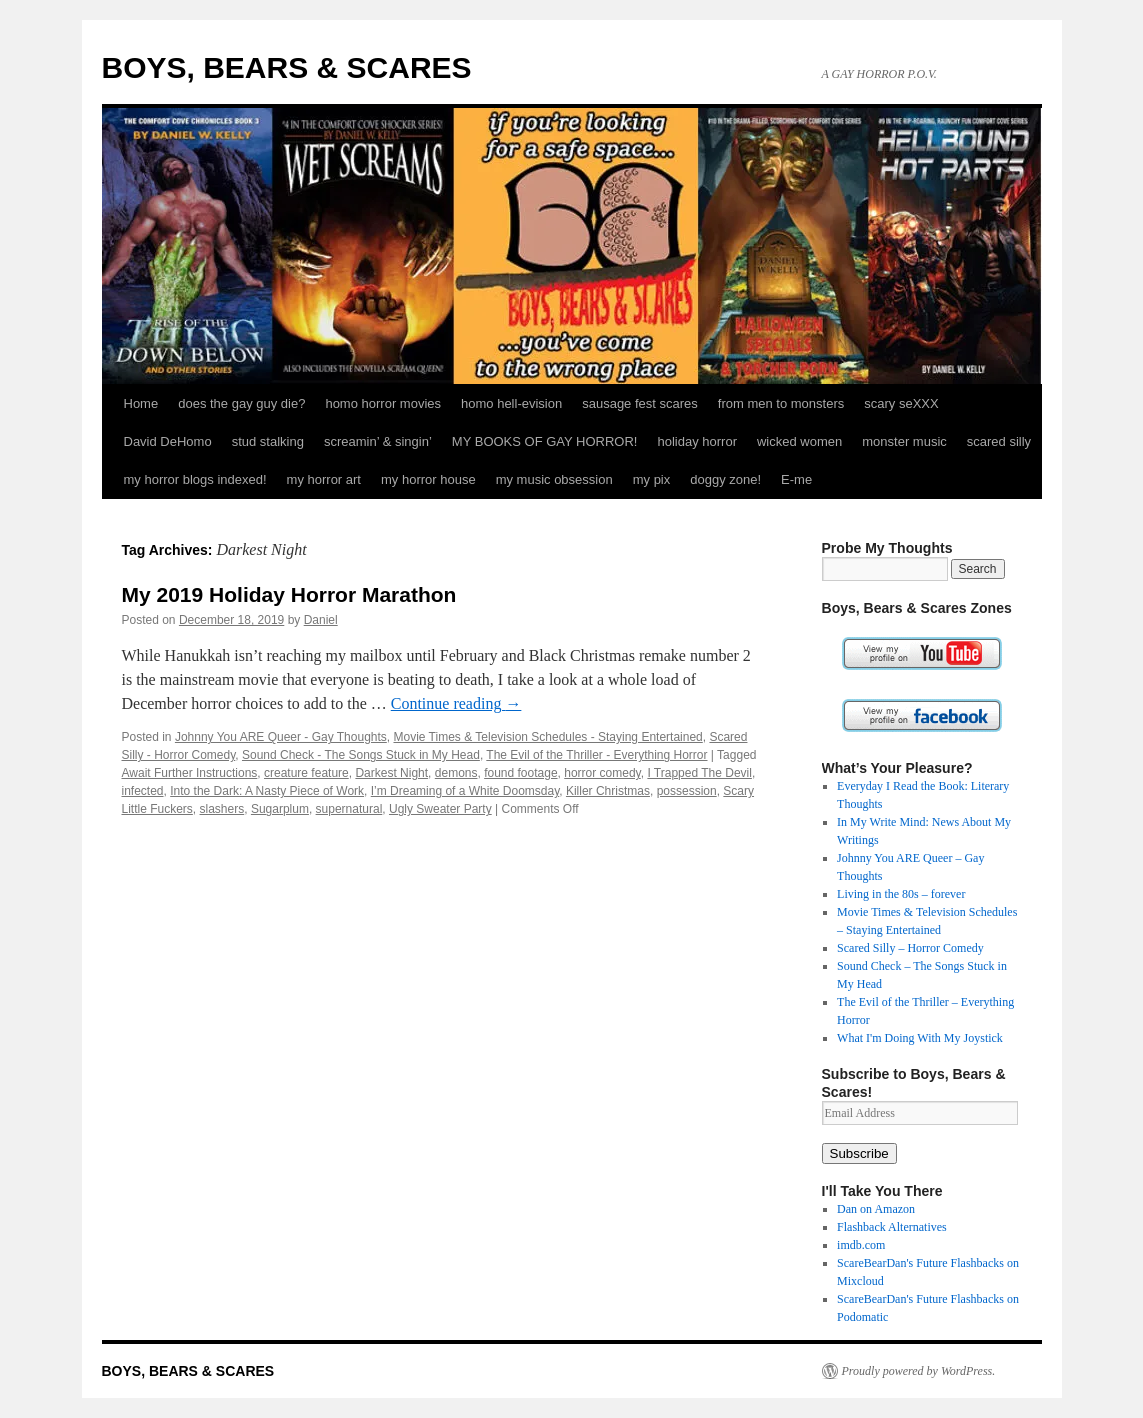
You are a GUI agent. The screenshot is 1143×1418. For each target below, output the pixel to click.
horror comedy (602, 773)
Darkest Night (391, 773)
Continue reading (456, 703)
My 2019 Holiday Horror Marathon (289, 594)
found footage (520, 773)
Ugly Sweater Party (440, 809)
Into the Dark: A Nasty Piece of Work (267, 791)
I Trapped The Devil (699, 773)
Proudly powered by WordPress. (919, 1371)
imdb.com (861, 1245)
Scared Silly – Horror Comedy (910, 948)
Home (141, 403)
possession (687, 791)
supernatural (349, 809)
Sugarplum (280, 809)
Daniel (321, 620)
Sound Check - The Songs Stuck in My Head (361, 755)
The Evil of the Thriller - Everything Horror (596, 755)
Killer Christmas (608, 791)
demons (456, 773)
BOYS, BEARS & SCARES (287, 67)
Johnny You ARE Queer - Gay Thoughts (281, 737)
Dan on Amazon (876, 1209)
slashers (222, 809)
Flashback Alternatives (892, 1227)
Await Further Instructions (190, 773)
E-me (796, 479)
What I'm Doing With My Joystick (920, 1038)
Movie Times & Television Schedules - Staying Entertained (547, 737)
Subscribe (859, 1153)
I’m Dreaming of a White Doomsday (465, 791)
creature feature (306, 773)
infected (143, 791)
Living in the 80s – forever (901, 894)
